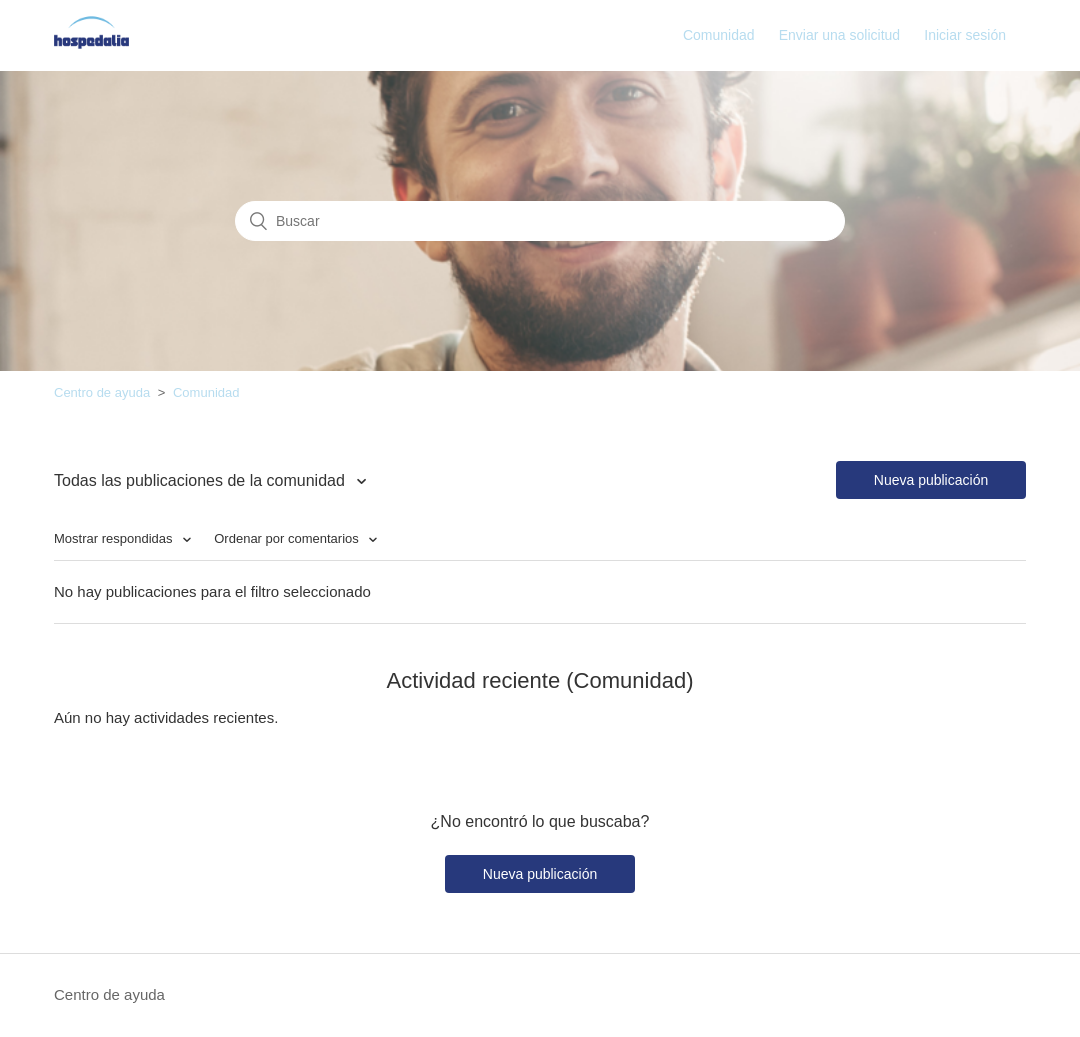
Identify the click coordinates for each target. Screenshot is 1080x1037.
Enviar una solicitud (839, 35)
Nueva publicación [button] (931, 480)
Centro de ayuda (102, 392)
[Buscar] (540, 221)
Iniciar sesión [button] (965, 35)
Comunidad (719, 35)
